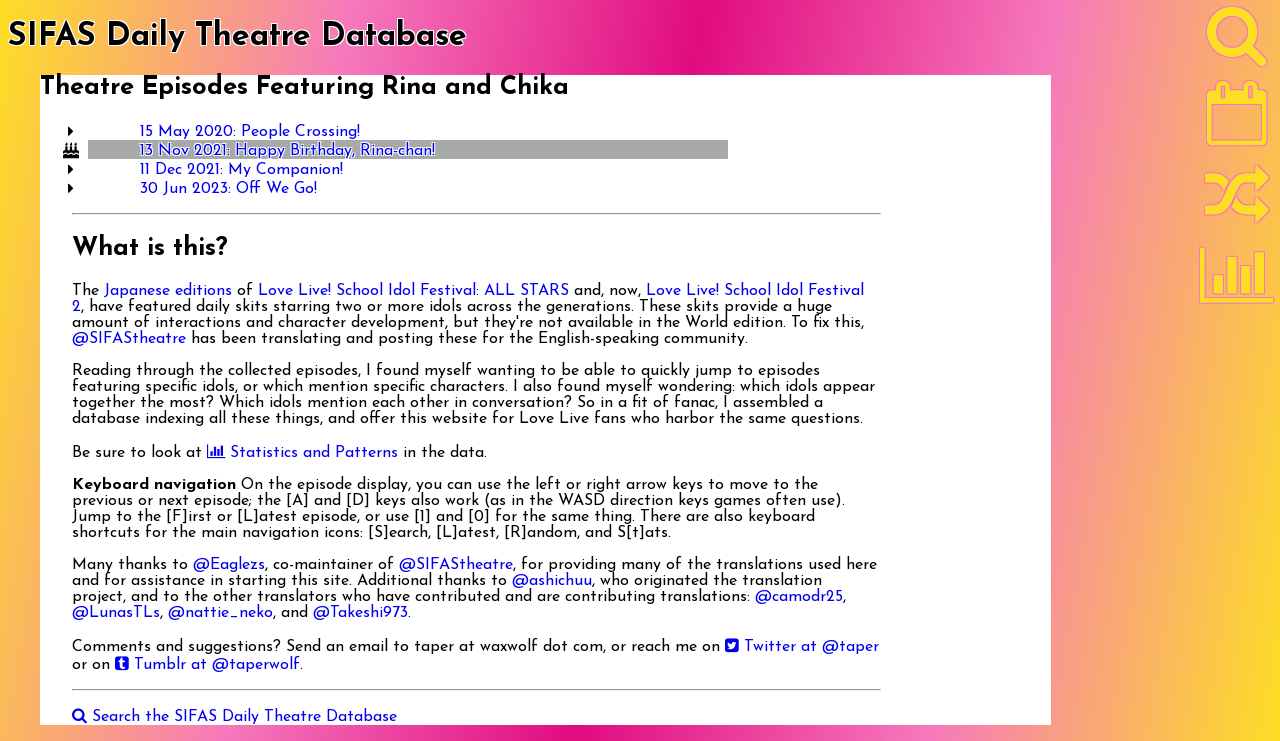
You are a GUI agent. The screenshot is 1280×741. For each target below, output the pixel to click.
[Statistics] (1237, 282)
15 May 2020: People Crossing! (250, 132)
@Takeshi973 (360, 613)
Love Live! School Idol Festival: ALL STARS (413, 291)
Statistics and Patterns (302, 453)
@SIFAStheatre (129, 339)
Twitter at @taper (802, 647)
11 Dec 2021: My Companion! (241, 170)
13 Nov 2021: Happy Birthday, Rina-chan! (287, 151)
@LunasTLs (116, 613)
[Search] (1237, 41)
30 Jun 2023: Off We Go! (228, 189)
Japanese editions (168, 291)
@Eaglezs (229, 565)
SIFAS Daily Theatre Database (237, 37)
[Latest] (1237, 120)
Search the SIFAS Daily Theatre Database (234, 717)
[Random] (1237, 203)
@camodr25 (799, 597)
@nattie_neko (220, 613)
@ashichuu (552, 581)
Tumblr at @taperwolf (207, 665)
